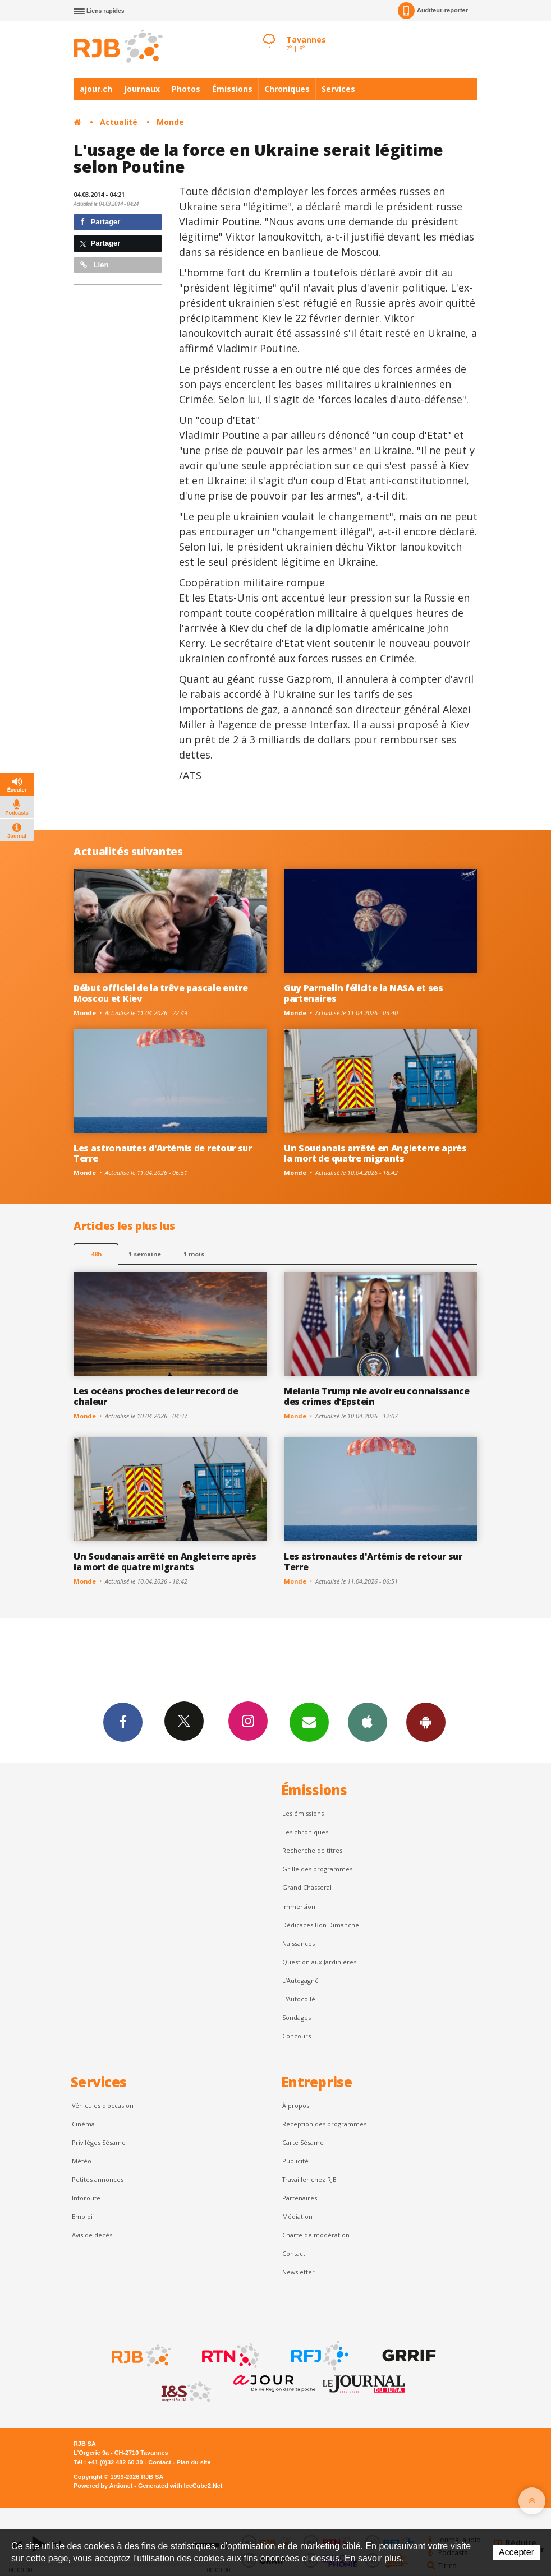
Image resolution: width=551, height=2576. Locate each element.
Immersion (298, 1906)
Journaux (142, 89)
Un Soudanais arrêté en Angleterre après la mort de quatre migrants (375, 1153)
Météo (81, 2161)
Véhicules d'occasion (103, 2105)
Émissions (232, 89)
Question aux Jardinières (319, 1961)
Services (338, 89)
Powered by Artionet (103, 2485)
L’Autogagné (300, 1980)
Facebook (123, 1722)
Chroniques (287, 89)
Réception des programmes (324, 2124)
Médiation (297, 2216)
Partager (100, 222)
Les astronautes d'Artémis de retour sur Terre (163, 1153)
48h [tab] (96, 1254)
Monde (170, 122)
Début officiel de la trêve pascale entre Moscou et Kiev (160, 993)
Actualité (118, 122)
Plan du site (193, 2462)
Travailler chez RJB (309, 2179)
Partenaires (299, 2198)
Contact (293, 2253)
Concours (296, 2035)
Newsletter (298, 2272)
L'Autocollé (298, 1998)
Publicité (295, 2161)
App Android (426, 1722)
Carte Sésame (303, 2142)
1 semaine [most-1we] (144, 1254)
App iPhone (367, 1722)
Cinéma (83, 2124)
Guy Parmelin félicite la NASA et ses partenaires (363, 993)
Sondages (296, 2017)
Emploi (82, 2216)
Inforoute (86, 2198)
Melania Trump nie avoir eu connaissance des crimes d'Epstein (377, 1396)
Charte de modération (316, 2235)
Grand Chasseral (307, 1887)
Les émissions (303, 1813)
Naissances (298, 1943)
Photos (186, 89)
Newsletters (309, 1722)
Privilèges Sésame (99, 2142)
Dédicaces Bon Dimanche (320, 1924)
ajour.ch (96, 89)
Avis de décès (92, 2235)
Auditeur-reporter (433, 10)
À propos (295, 2105)
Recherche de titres (312, 1850)
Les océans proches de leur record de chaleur (156, 1396)
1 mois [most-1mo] (193, 1254)
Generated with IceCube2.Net (180, 2485)
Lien (94, 265)
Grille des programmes (317, 1868)
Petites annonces (97, 2179)
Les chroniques (305, 1831)
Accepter (516, 2552)
